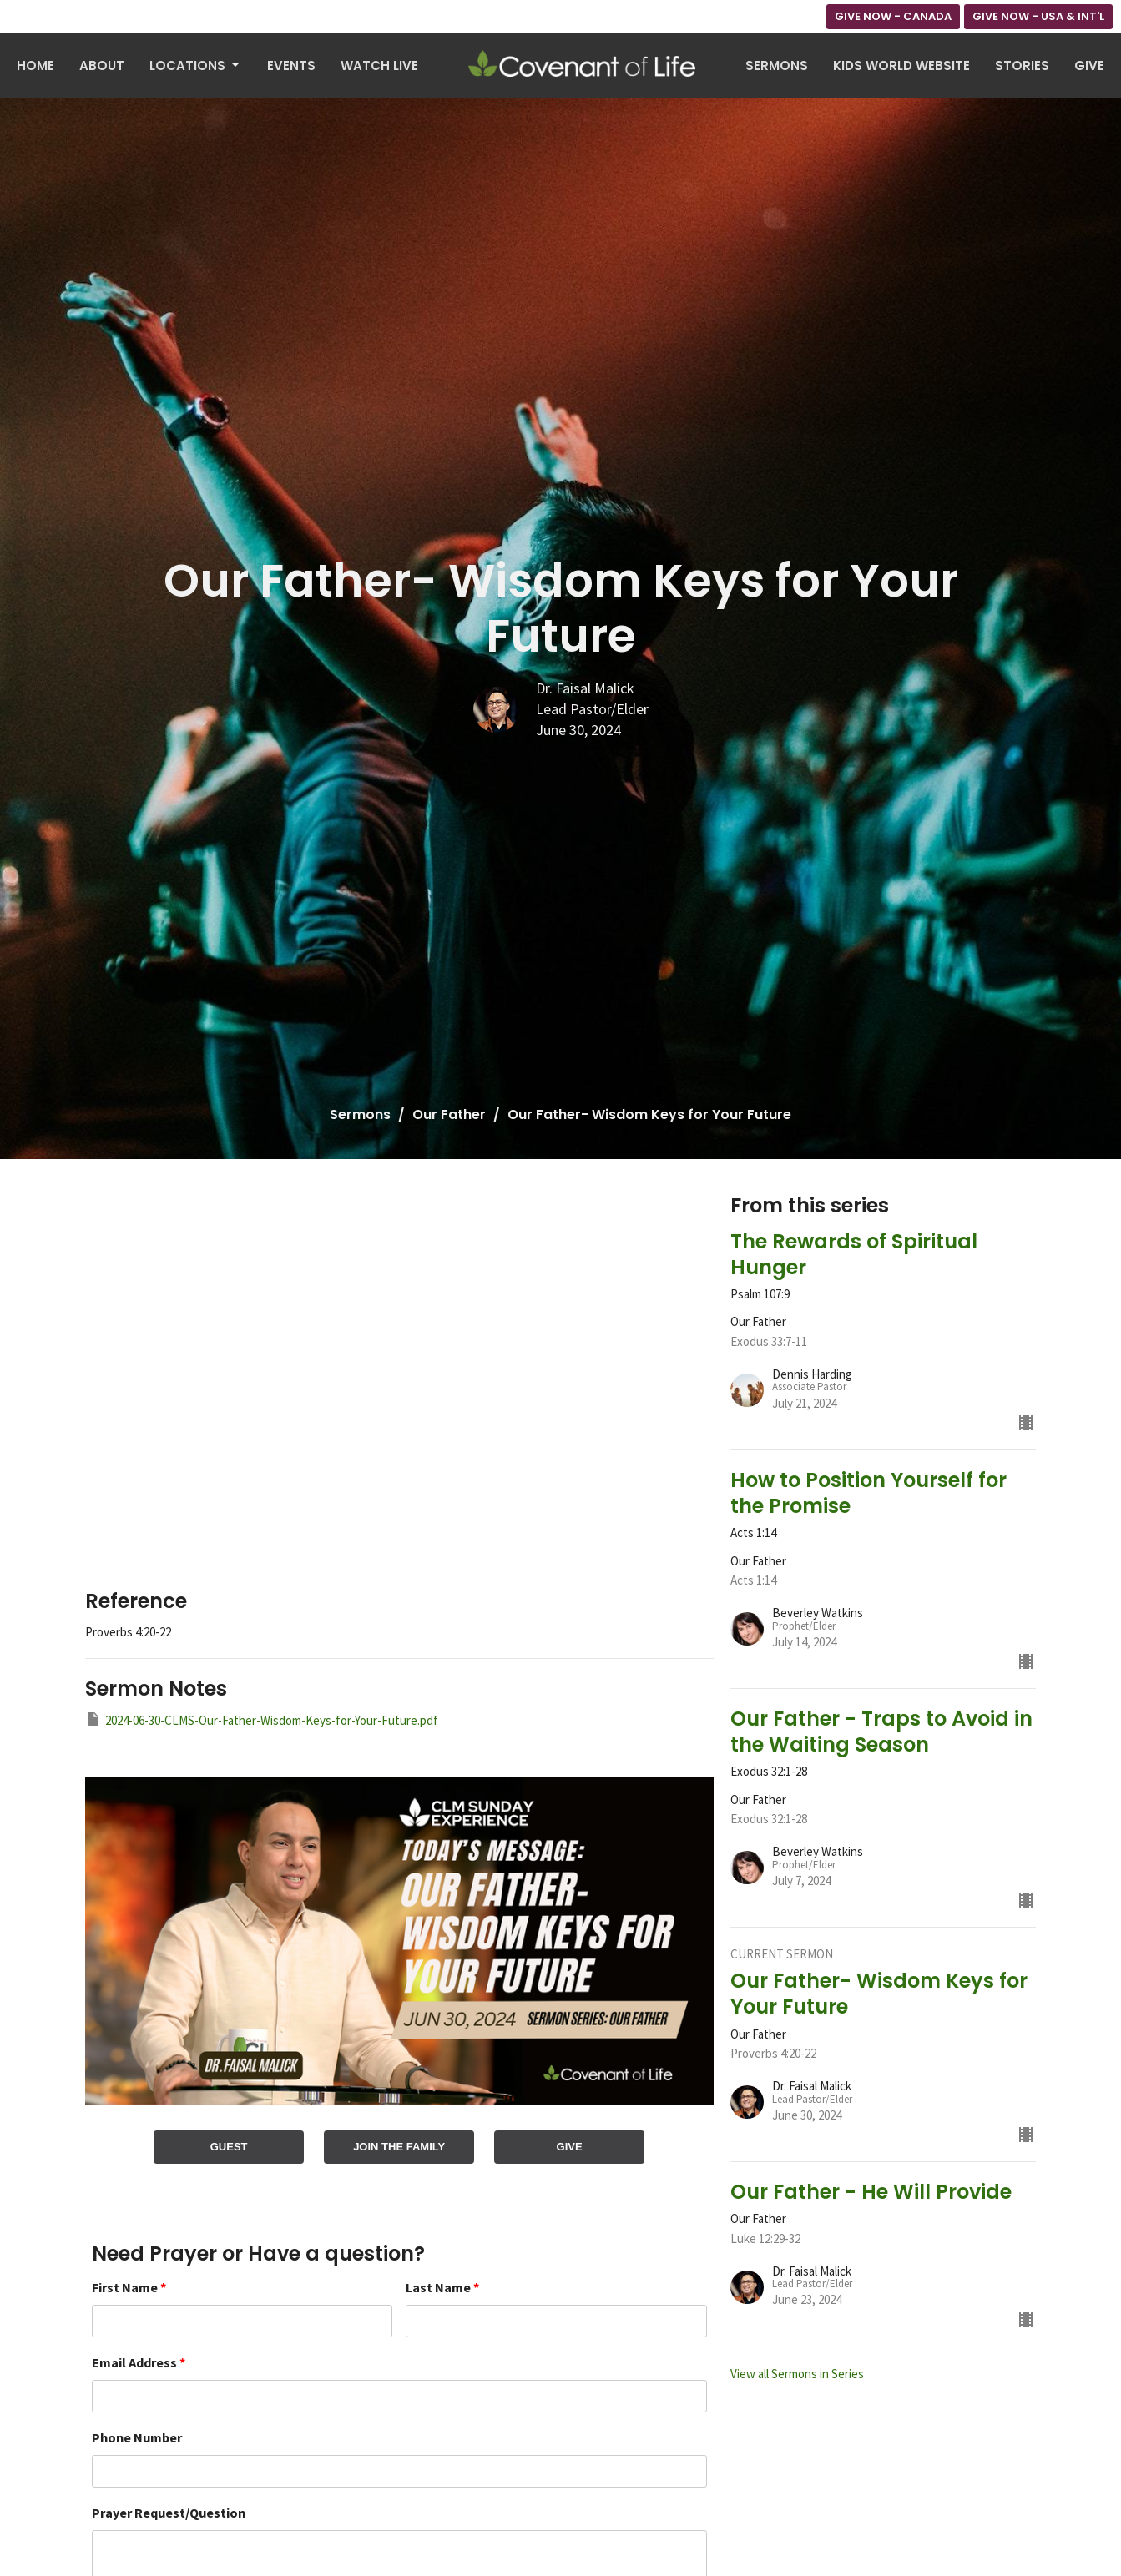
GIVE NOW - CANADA (893, 16)
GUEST (229, 2146)
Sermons (776, 65)
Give (1089, 65)
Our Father (449, 1114)
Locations (195, 65)
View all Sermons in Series (797, 2374)
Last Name (442, 2287)
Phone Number (137, 2437)
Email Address (138, 2362)
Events (291, 65)
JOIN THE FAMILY (399, 2146)
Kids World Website (901, 65)
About (101, 65)
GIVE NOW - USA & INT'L (1038, 16)
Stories (1022, 65)
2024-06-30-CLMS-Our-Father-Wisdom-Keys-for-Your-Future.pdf (261, 1719)
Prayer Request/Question (168, 2512)
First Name (129, 2287)
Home (35, 65)
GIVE (570, 2146)
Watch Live (379, 65)
